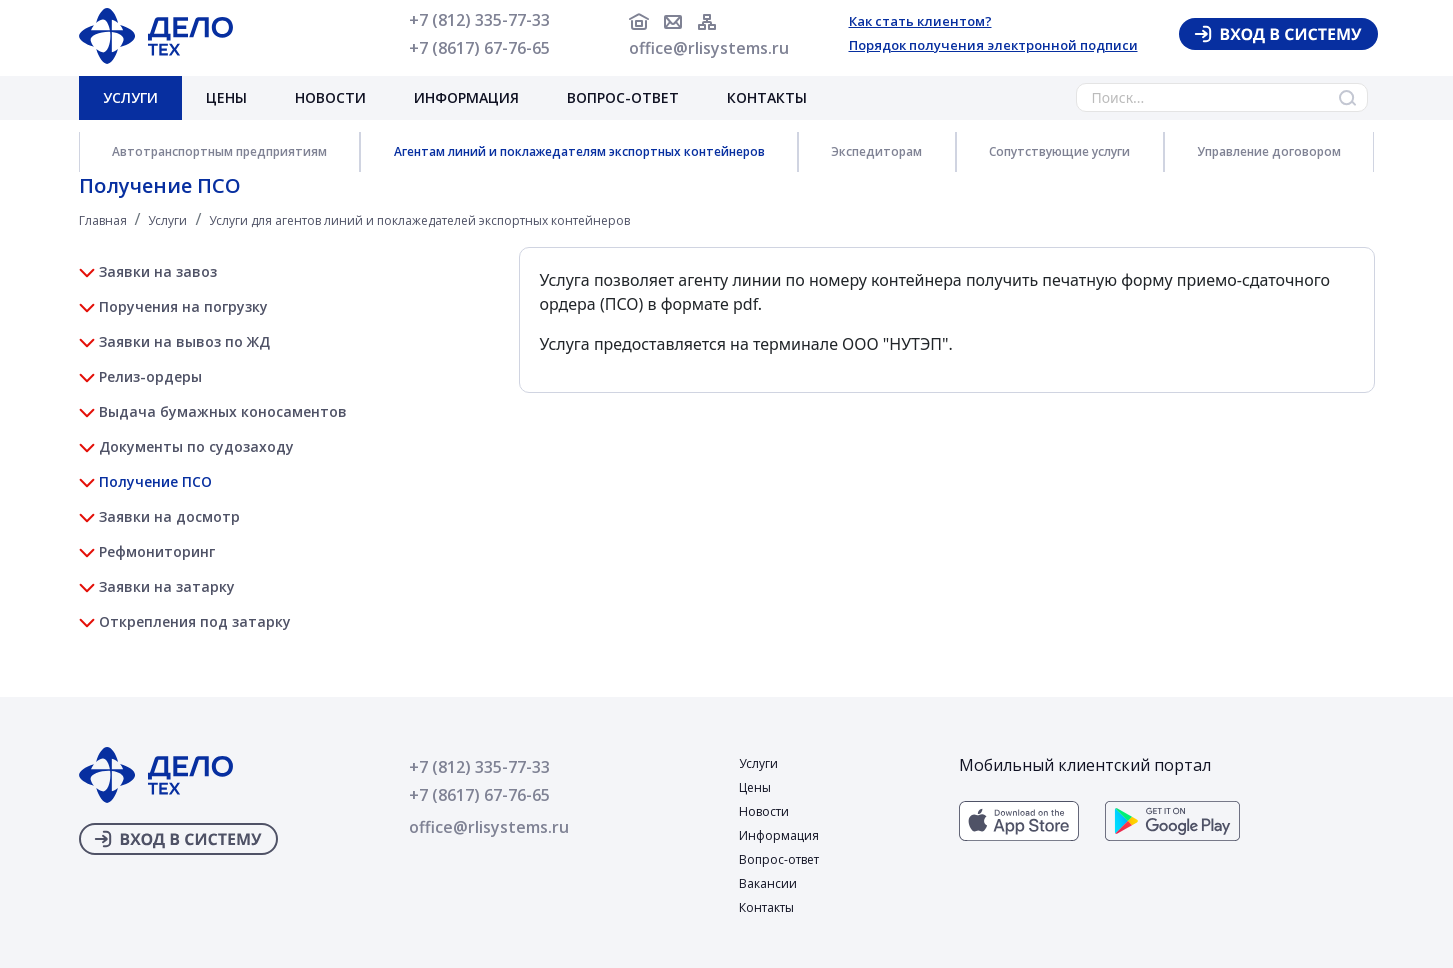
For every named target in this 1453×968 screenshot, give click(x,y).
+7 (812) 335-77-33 (479, 20)
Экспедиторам (876, 151)
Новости (330, 97)
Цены (226, 97)
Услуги (130, 97)
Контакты (767, 97)
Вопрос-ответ (623, 97)
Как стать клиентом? (920, 21)
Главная (103, 220)
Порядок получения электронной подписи (993, 45)
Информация (466, 97)
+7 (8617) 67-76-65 (479, 48)
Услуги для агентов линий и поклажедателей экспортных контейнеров (419, 220)
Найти (1348, 97)
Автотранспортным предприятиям (219, 151)
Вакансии (768, 883)
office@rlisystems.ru (709, 48)
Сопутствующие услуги (1059, 151)
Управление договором (1269, 151)
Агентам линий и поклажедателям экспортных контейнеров (579, 151)
